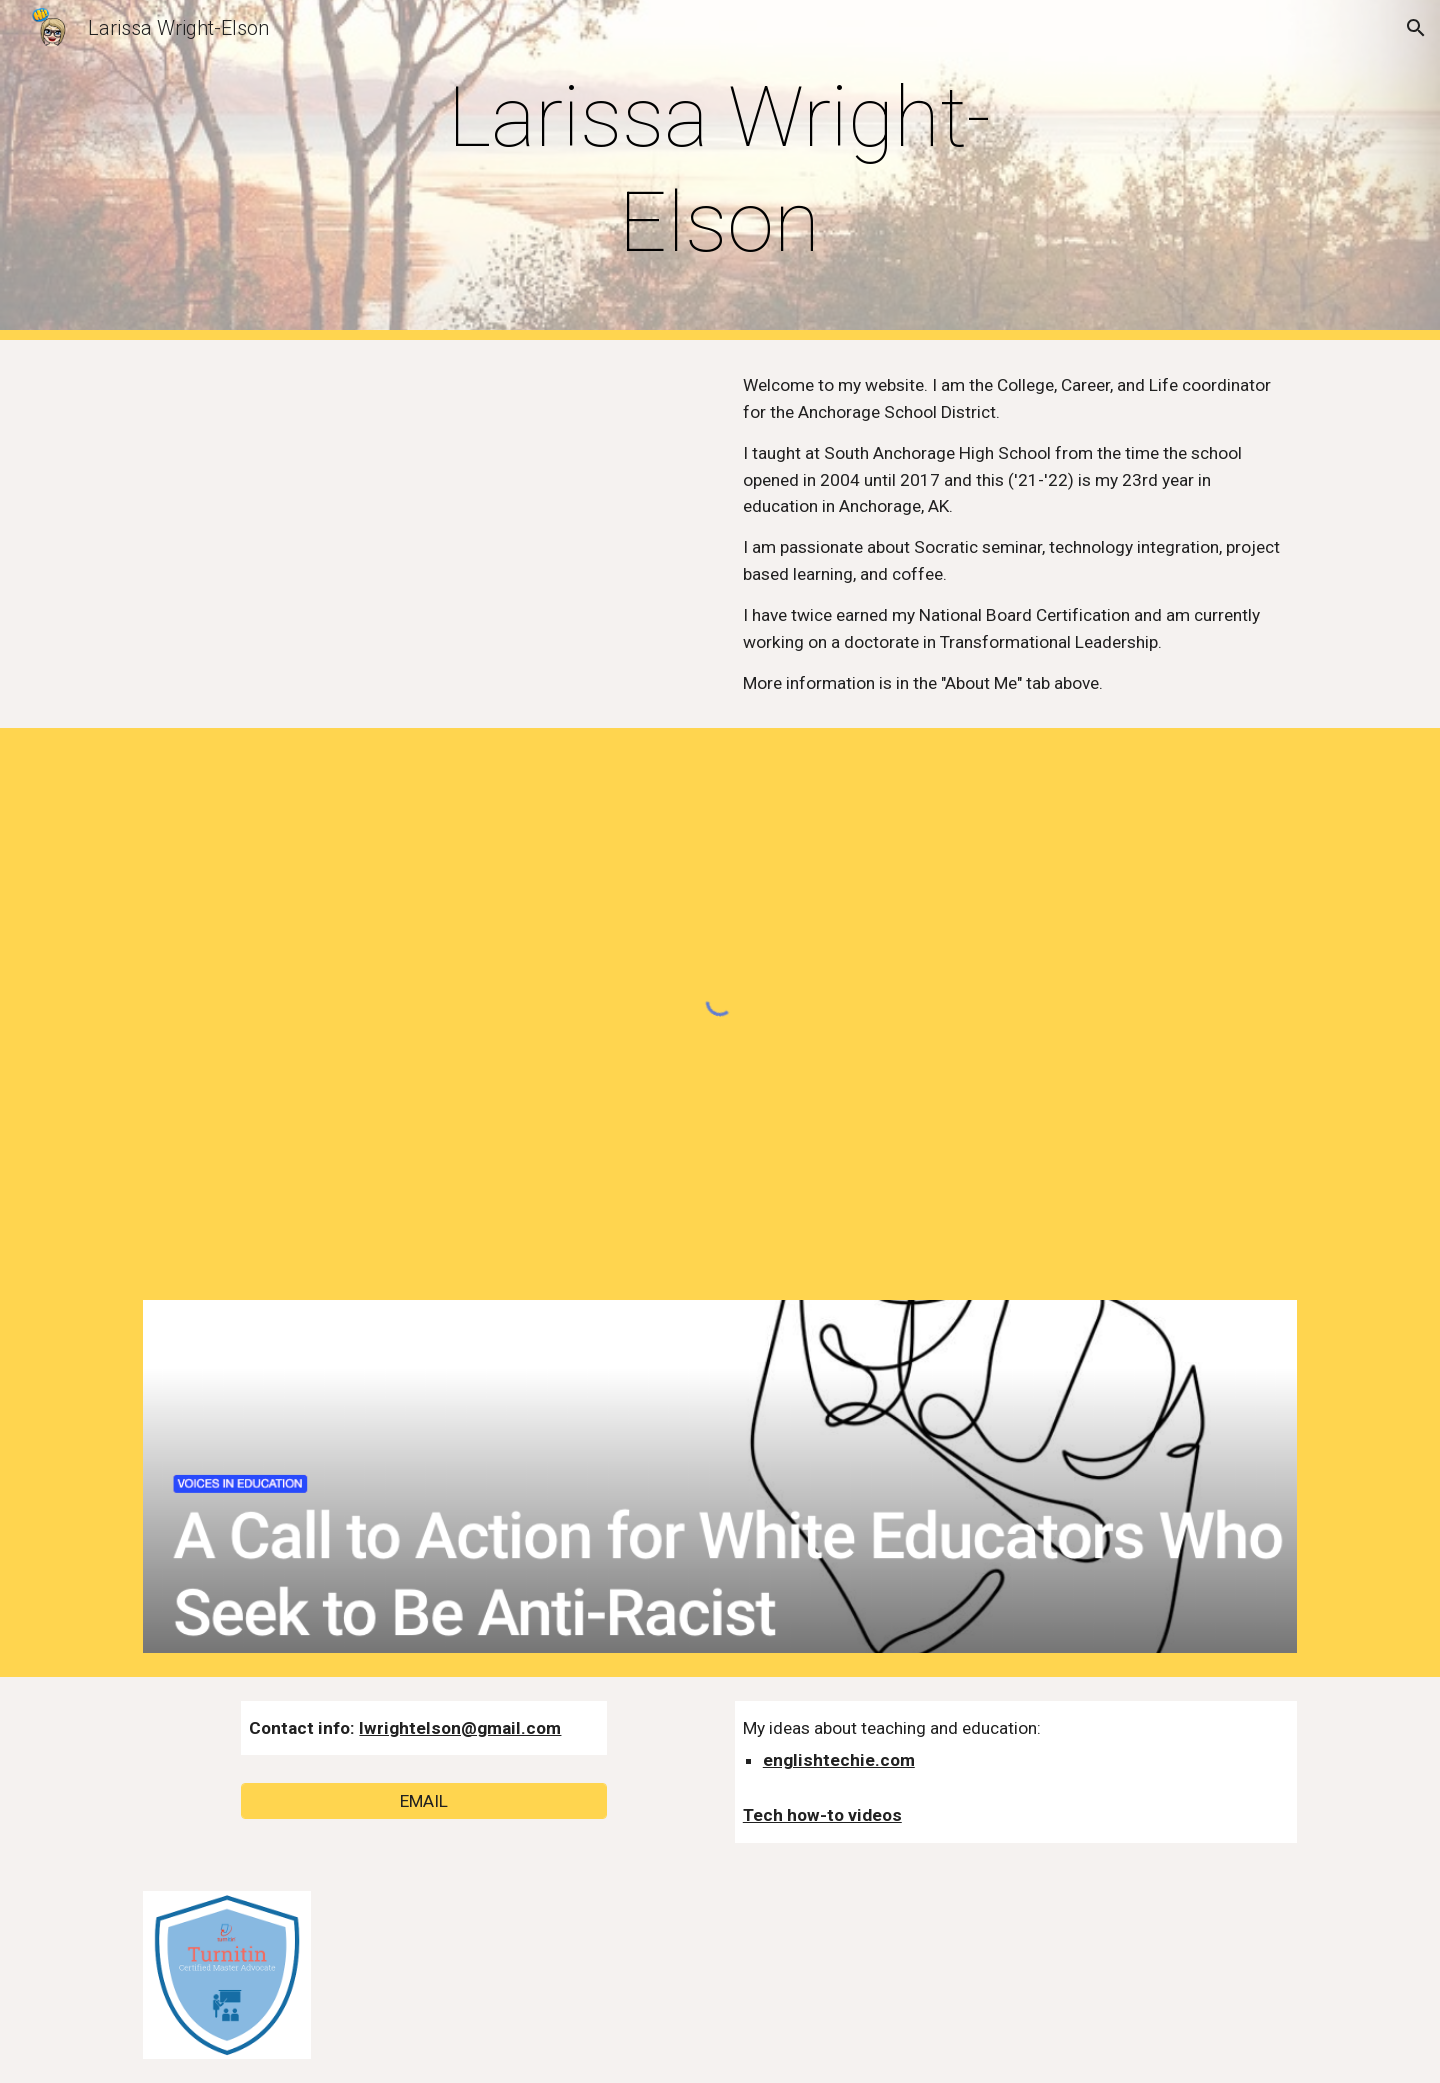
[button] (1416, 28)
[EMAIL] (423, 1800)
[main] (720, 170)
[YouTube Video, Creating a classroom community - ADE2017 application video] (424, 522)
